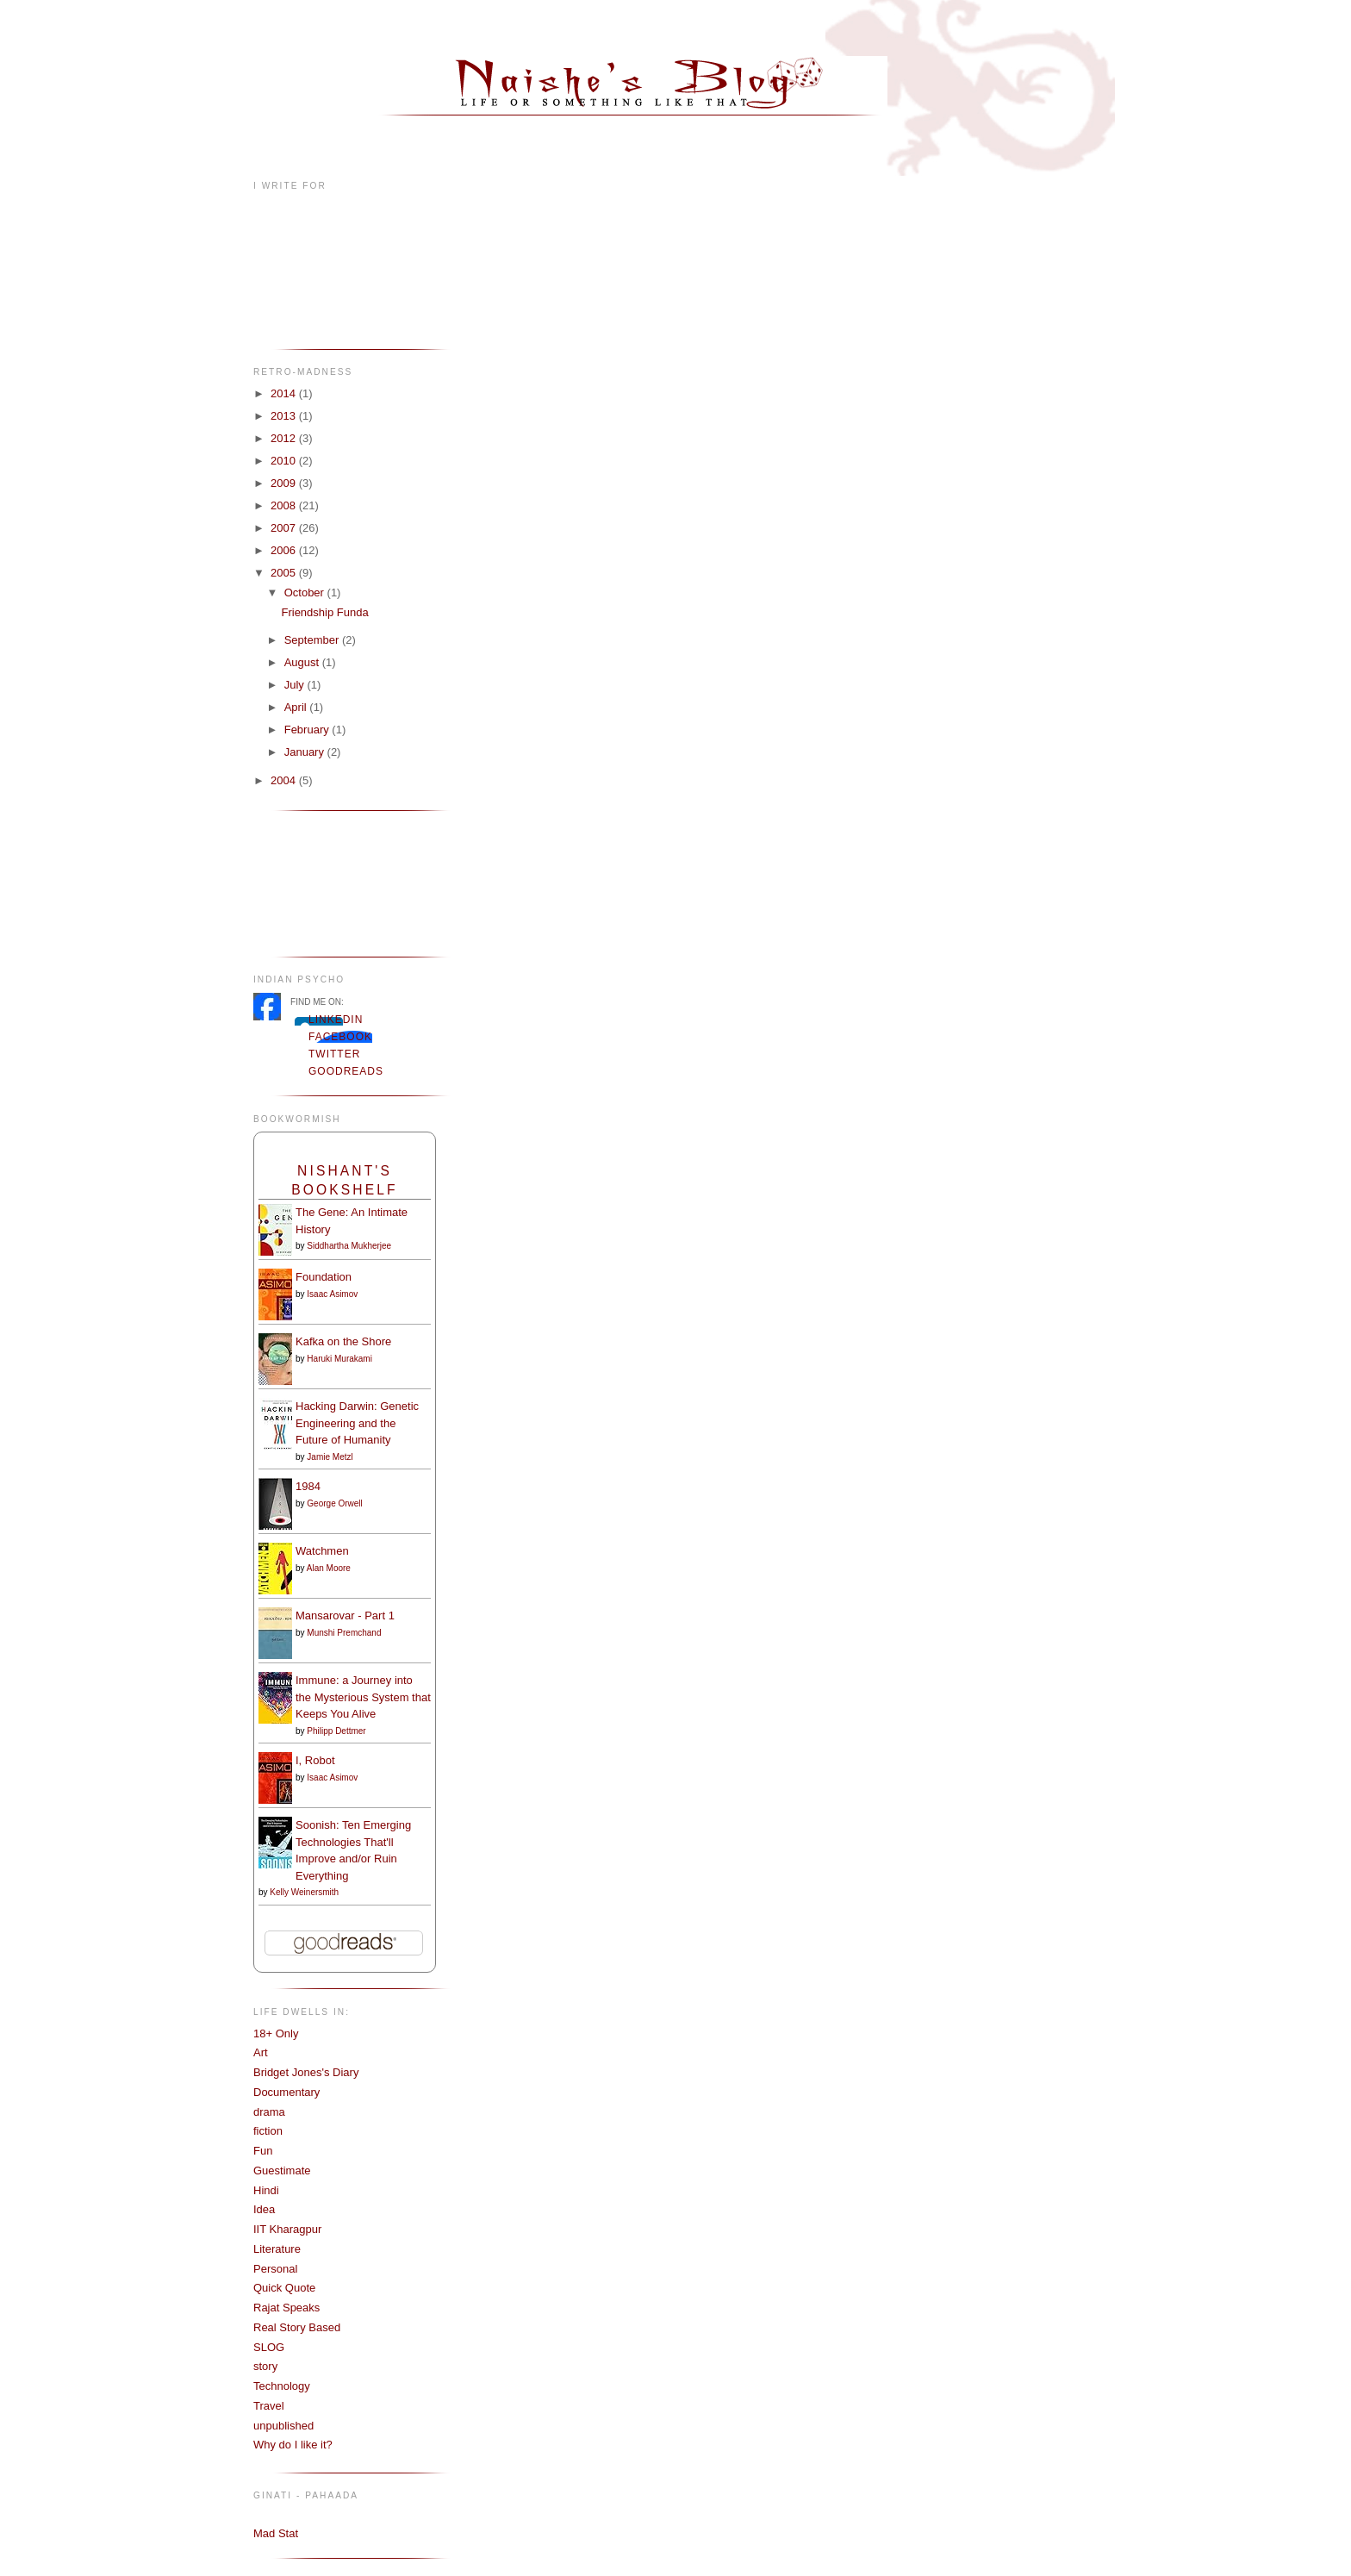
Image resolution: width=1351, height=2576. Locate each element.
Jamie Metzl (329, 1457)
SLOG (268, 2347)
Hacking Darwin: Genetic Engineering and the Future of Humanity (357, 1423)
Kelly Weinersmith (304, 1892)
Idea (264, 2209)
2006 (285, 550)
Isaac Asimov (332, 1294)
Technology (281, 2386)
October (305, 592)
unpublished (283, 2425)
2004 (285, 780)
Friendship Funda (324, 612)
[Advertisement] (307, 882)
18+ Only (275, 2033)
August (303, 662)
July (296, 684)
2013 (285, 415)
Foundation (324, 1276)
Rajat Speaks (286, 2307)
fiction (268, 2130)
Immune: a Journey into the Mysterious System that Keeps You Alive (363, 1697)
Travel (268, 2405)
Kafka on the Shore (343, 1341)
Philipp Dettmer (336, 1731)
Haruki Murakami (339, 1358)
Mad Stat (275, 2533)
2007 (285, 527)
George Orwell (334, 1503)
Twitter (334, 1054)
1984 (308, 1486)
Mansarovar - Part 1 (345, 1615)
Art (260, 2052)
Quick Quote (284, 2287)
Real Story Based (296, 2327)
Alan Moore (329, 1568)
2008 (285, 505)
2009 (285, 483)
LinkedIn (335, 1020)
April (297, 707)
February (308, 729)
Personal (275, 2268)
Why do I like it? (293, 2444)
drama (269, 2111)
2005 (285, 572)
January (305, 751)
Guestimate (281, 2170)
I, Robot (315, 1760)
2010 (285, 460)
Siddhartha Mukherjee (349, 1246)
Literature (277, 2248)
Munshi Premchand (344, 1632)
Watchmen (322, 1550)
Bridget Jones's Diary (305, 2072)
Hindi (266, 2190)
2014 (285, 393)
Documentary (286, 2092)
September (313, 639)
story (265, 2366)
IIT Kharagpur (287, 2229)
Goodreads (345, 1071)
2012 (285, 438)
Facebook (340, 1037)
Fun (262, 2150)
